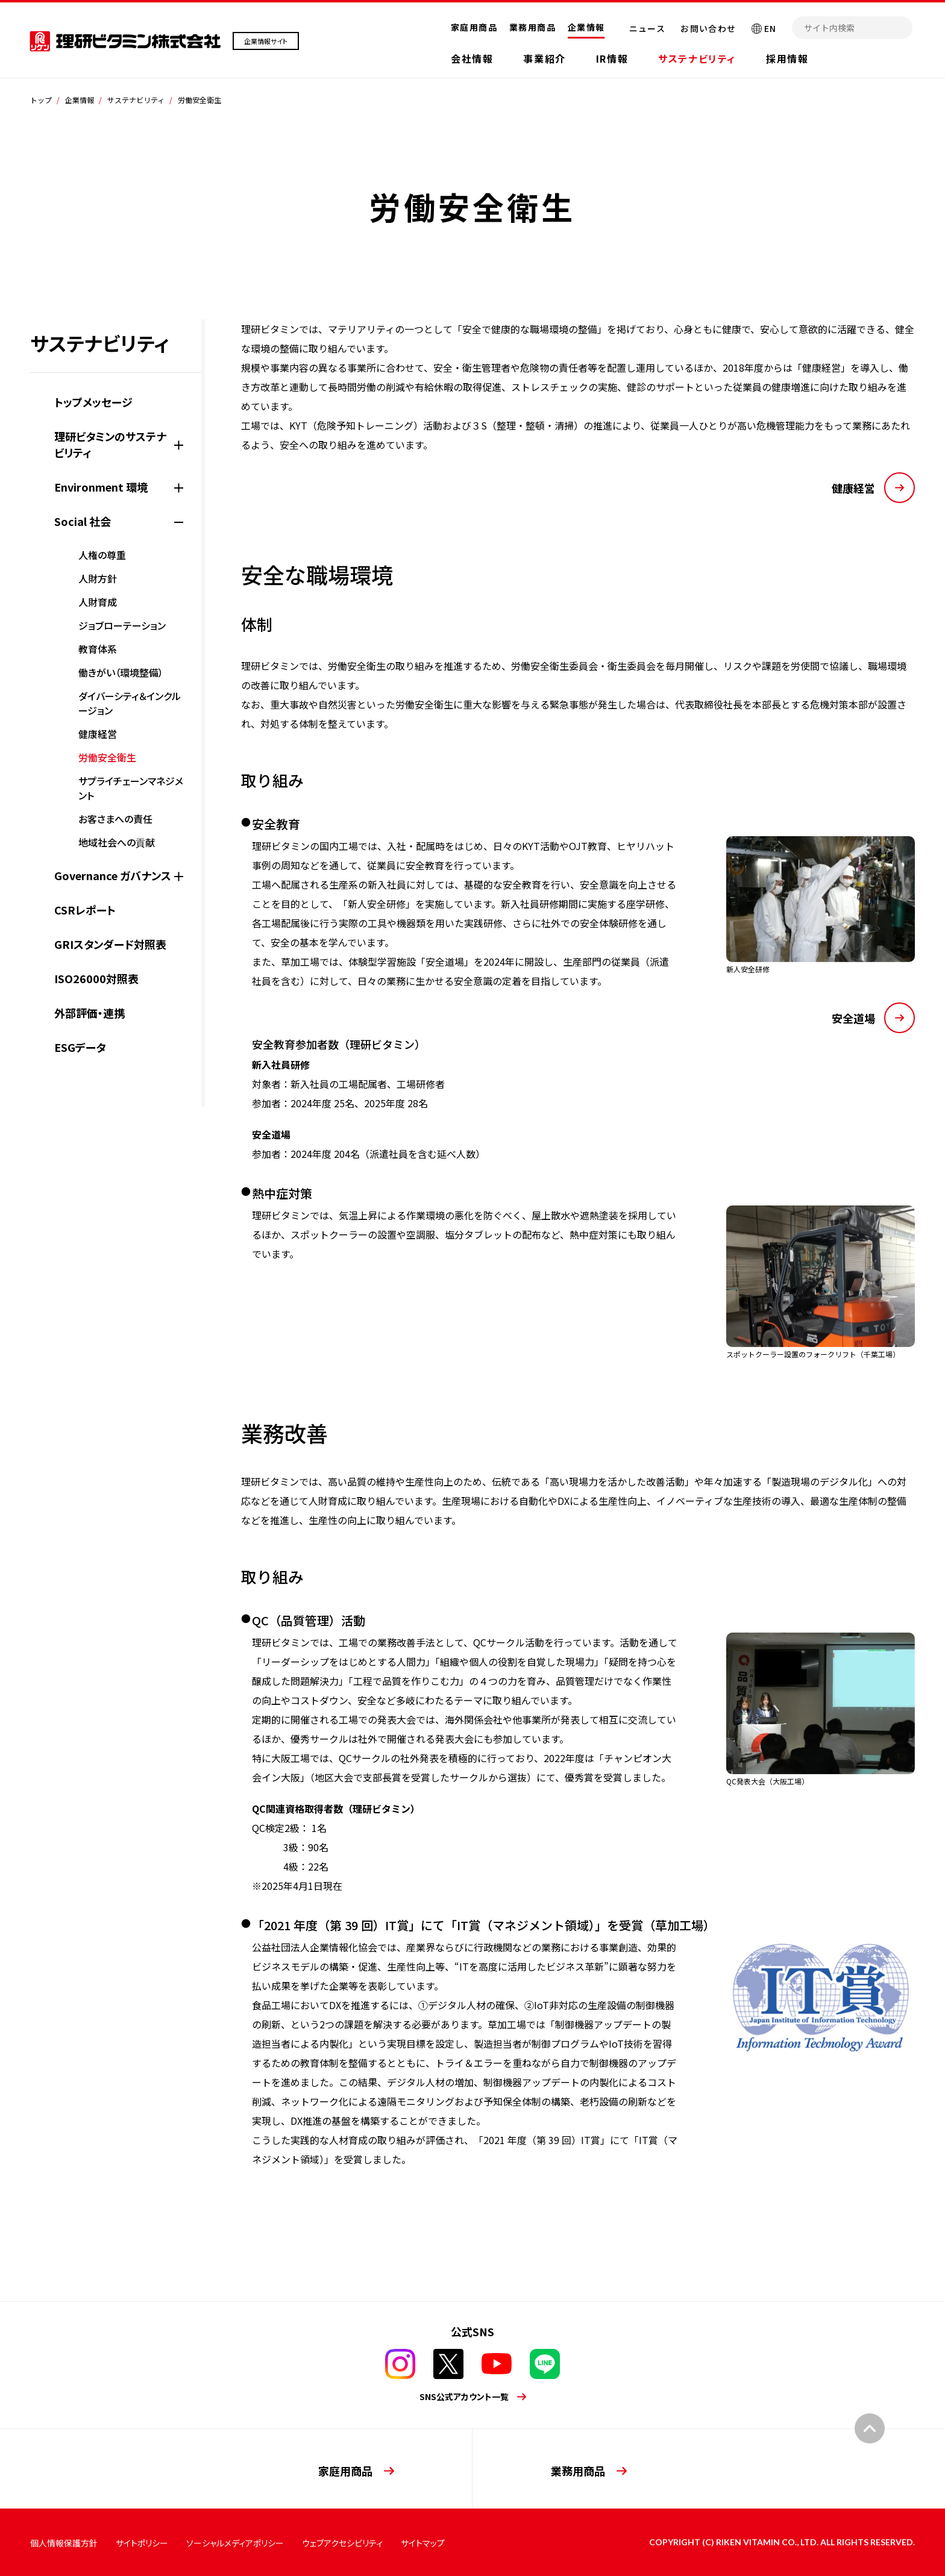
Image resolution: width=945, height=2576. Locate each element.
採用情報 (787, 58)
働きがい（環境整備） (120, 672)
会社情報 (472, 58)
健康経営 (97, 734)
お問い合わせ (708, 28)
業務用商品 (532, 27)
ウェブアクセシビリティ (342, 2543)
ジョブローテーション (122, 625)
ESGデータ (79, 1047)
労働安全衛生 (107, 757)
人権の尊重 (102, 555)
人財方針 (97, 578)
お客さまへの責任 (115, 818)
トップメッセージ (93, 402)
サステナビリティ (697, 58)
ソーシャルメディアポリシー (235, 2543)
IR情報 (612, 58)
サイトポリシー (142, 2543)
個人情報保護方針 (64, 2543)
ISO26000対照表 (96, 978)
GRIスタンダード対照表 (110, 944)
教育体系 (97, 649)
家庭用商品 (474, 27)
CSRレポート (85, 910)
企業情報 (586, 27)
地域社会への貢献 (116, 842)
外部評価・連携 (89, 1013)
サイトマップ (423, 2543)
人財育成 (97, 602)
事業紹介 (544, 58)
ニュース (647, 28)
